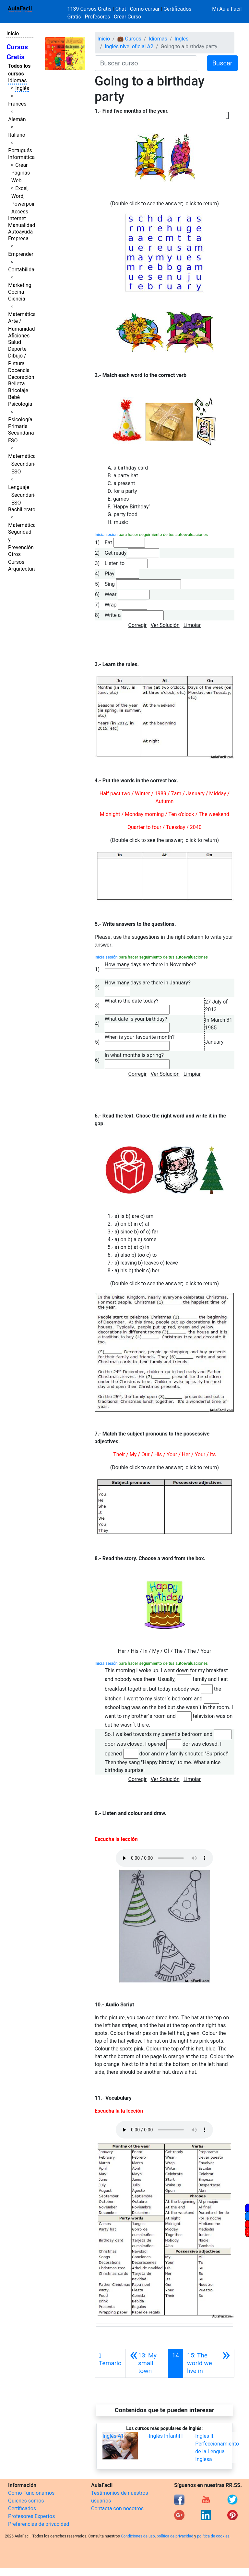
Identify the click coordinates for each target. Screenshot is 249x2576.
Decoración (21, 377)
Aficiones (19, 336)
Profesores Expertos (31, 2516)
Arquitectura (22, 569)
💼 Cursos (129, 39)
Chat (120, 9)
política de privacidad (175, 2536)
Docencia (19, 370)
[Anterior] (146, 2363)
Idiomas (17, 80)
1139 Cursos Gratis (90, 9)
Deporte (17, 349)
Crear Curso (127, 17)
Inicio (12, 33)
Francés (17, 104)
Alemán (17, 119)
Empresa (18, 238)
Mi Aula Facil (227, 9)
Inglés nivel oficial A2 (129, 46)
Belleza (16, 383)
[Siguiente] (208, 2363)
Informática (21, 157)
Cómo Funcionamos (31, 2493)
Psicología (20, 404)
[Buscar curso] (146, 63)
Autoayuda (20, 232)
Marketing (19, 285)
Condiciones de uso (138, 2536)
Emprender (20, 254)
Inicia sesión (106, 534)
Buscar (222, 63)
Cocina (16, 292)
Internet (17, 218)
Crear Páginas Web (20, 173)
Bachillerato (21, 509)
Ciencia (16, 299)
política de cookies (213, 2536)
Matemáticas (23, 314)
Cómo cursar (145, 9)
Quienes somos (26, 2501)
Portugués (20, 150)
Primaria (18, 426)
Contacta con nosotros (117, 2508)
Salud (14, 342)
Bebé (14, 397)
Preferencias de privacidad (38, 2524)
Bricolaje (18, 390)
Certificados (22, 2508)
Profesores (97, 17)
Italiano (16, 135)
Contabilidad (22, 270)
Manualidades (24, 225)
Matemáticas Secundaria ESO (23, 464)
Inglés (22, 88)
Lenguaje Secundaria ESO (22, 495)
